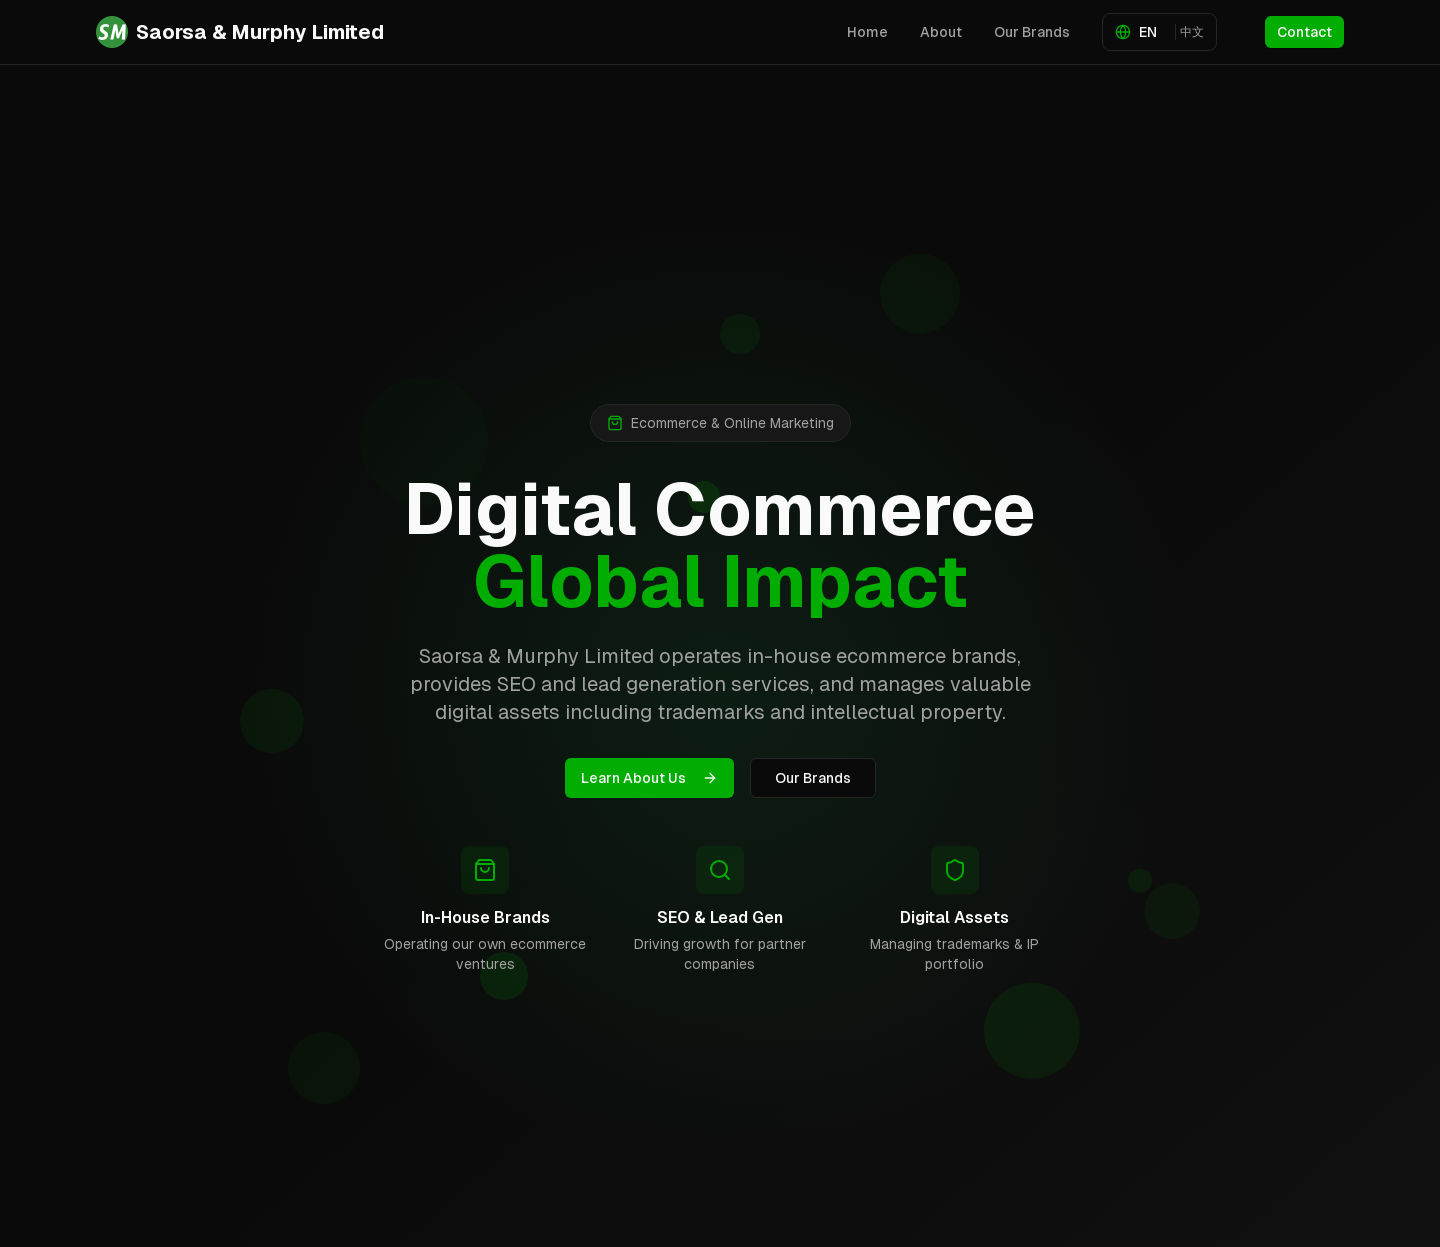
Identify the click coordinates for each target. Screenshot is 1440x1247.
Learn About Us (649, 778)
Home (867, 32)
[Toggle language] (1159, 32)
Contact (1304, 32)
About (941, 32)
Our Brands (1032, 32)
